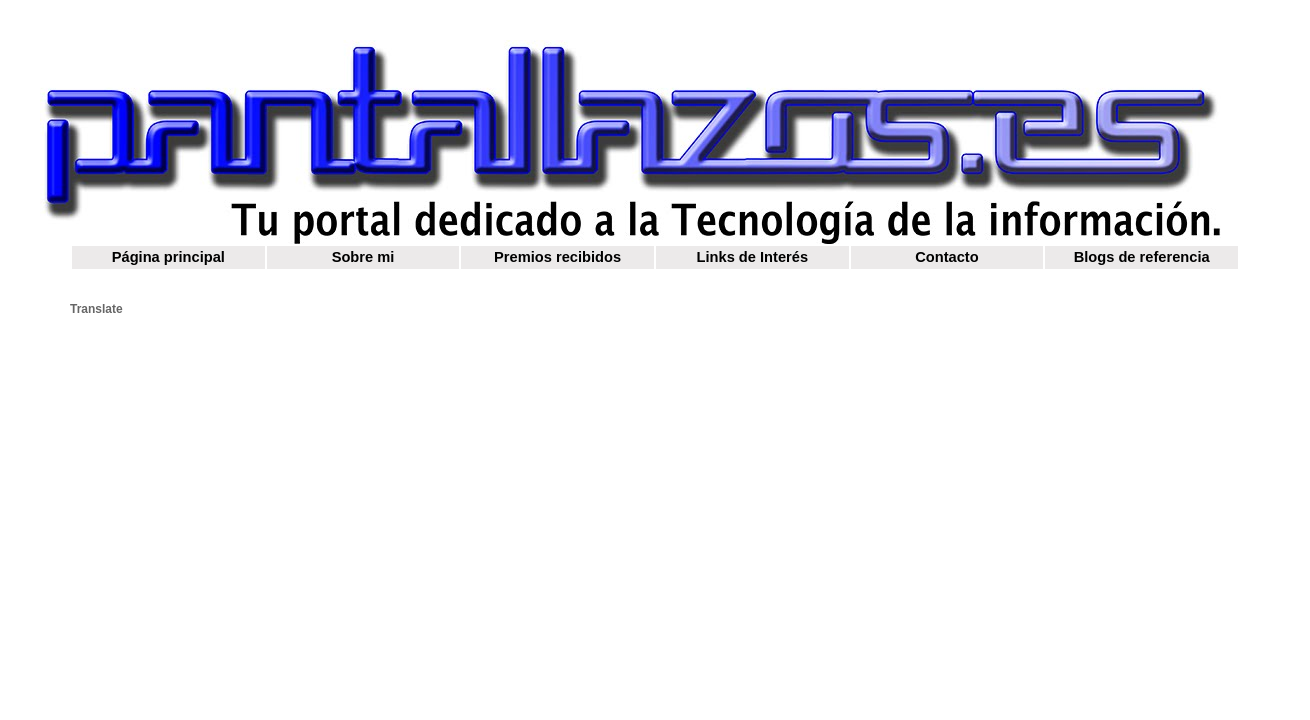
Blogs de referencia (1142, 257)
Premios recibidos (557, 257)
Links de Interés (753, 257)
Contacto (947, 257)
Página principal (168, 257)
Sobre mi (363, 257)
